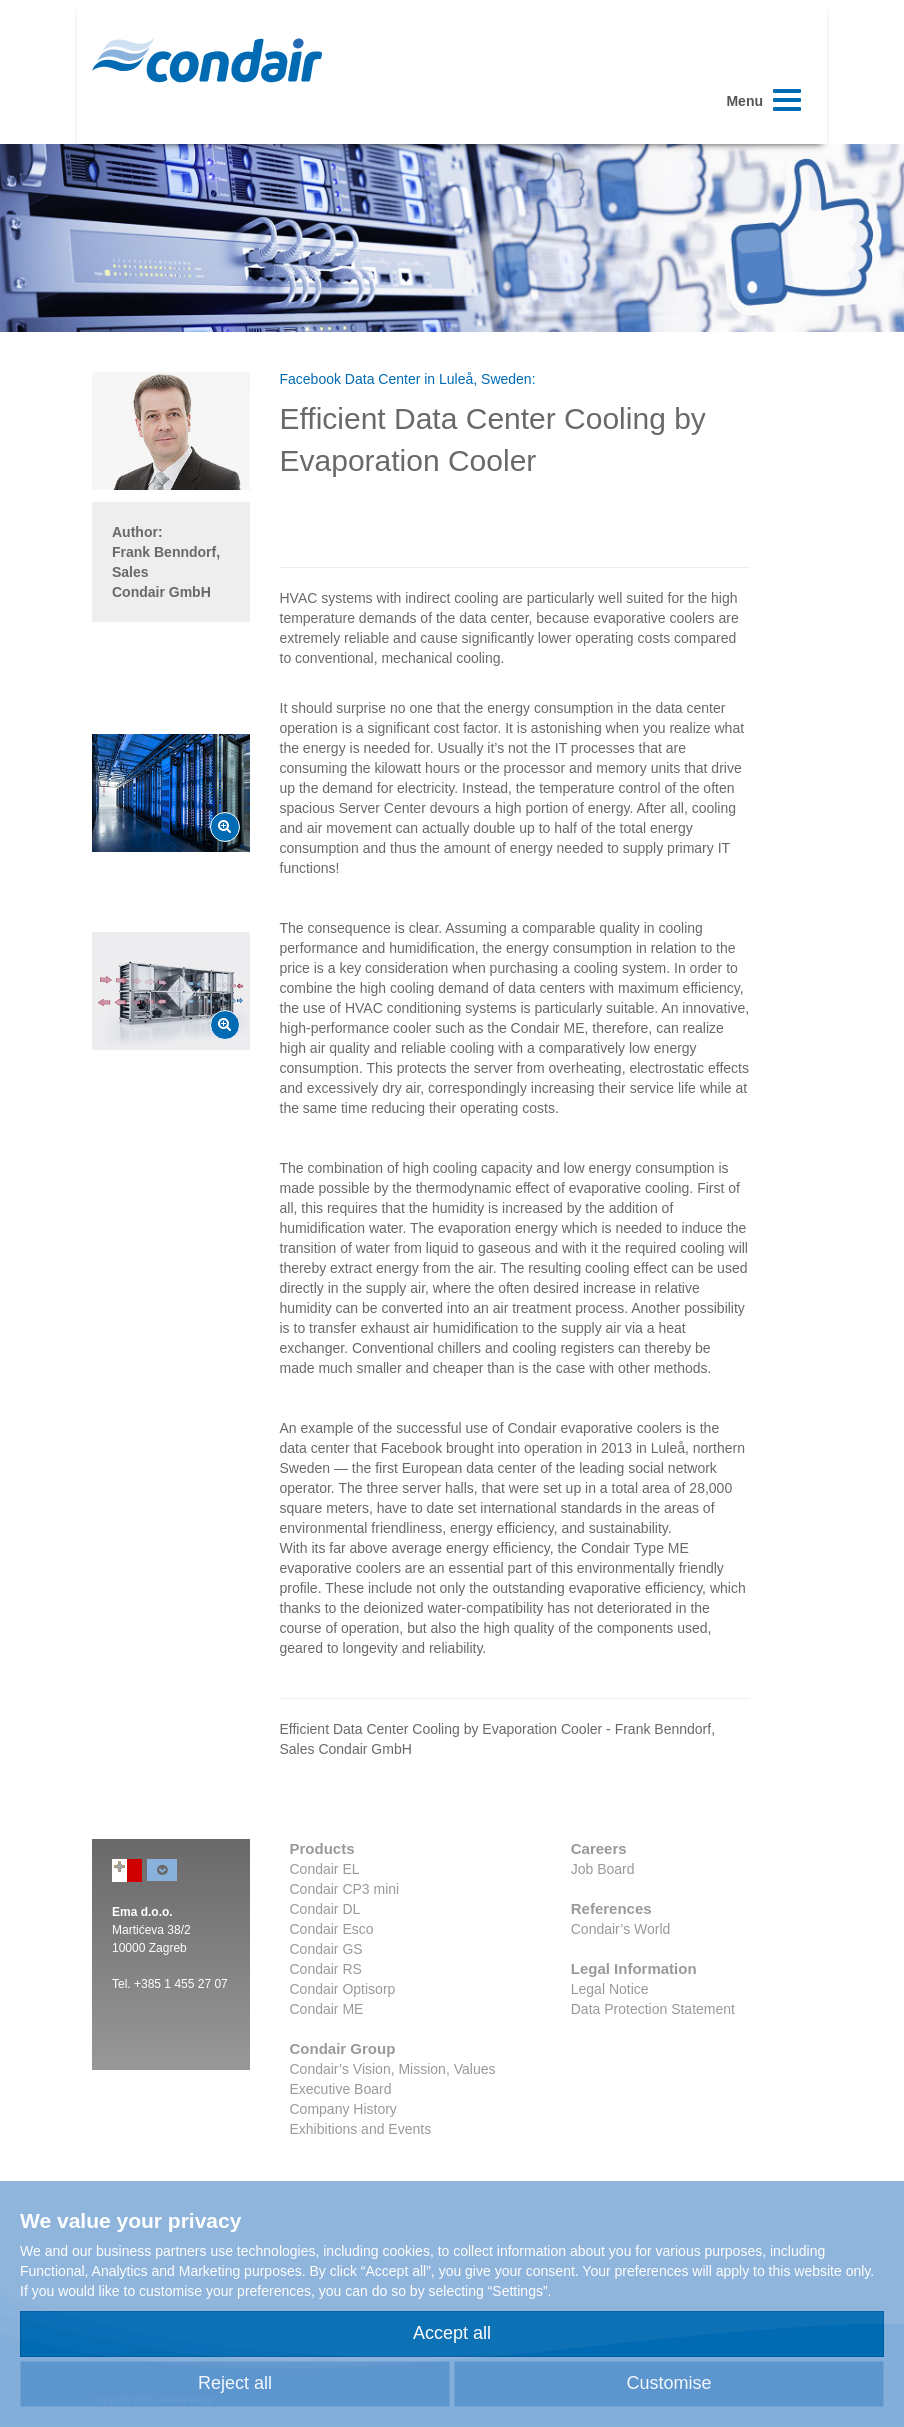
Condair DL (325, 1909)
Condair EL (325, 1869)
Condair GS (326, 1949)
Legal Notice (610, 1989)
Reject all (235, 2383)
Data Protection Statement (653, 2009)
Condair (207, 60)
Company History (343, 2109)
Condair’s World (621, 1929)
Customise (668, 2383)
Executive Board (341, 2089)
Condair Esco (332, 1929)
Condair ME (327, 2009)
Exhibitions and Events (361, 2129)
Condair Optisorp (343, 1989)
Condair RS (326, 1969)
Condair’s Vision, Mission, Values (393, 2069)
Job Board (603, 1869)
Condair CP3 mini (345, 1889)
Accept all (452, 2333)
